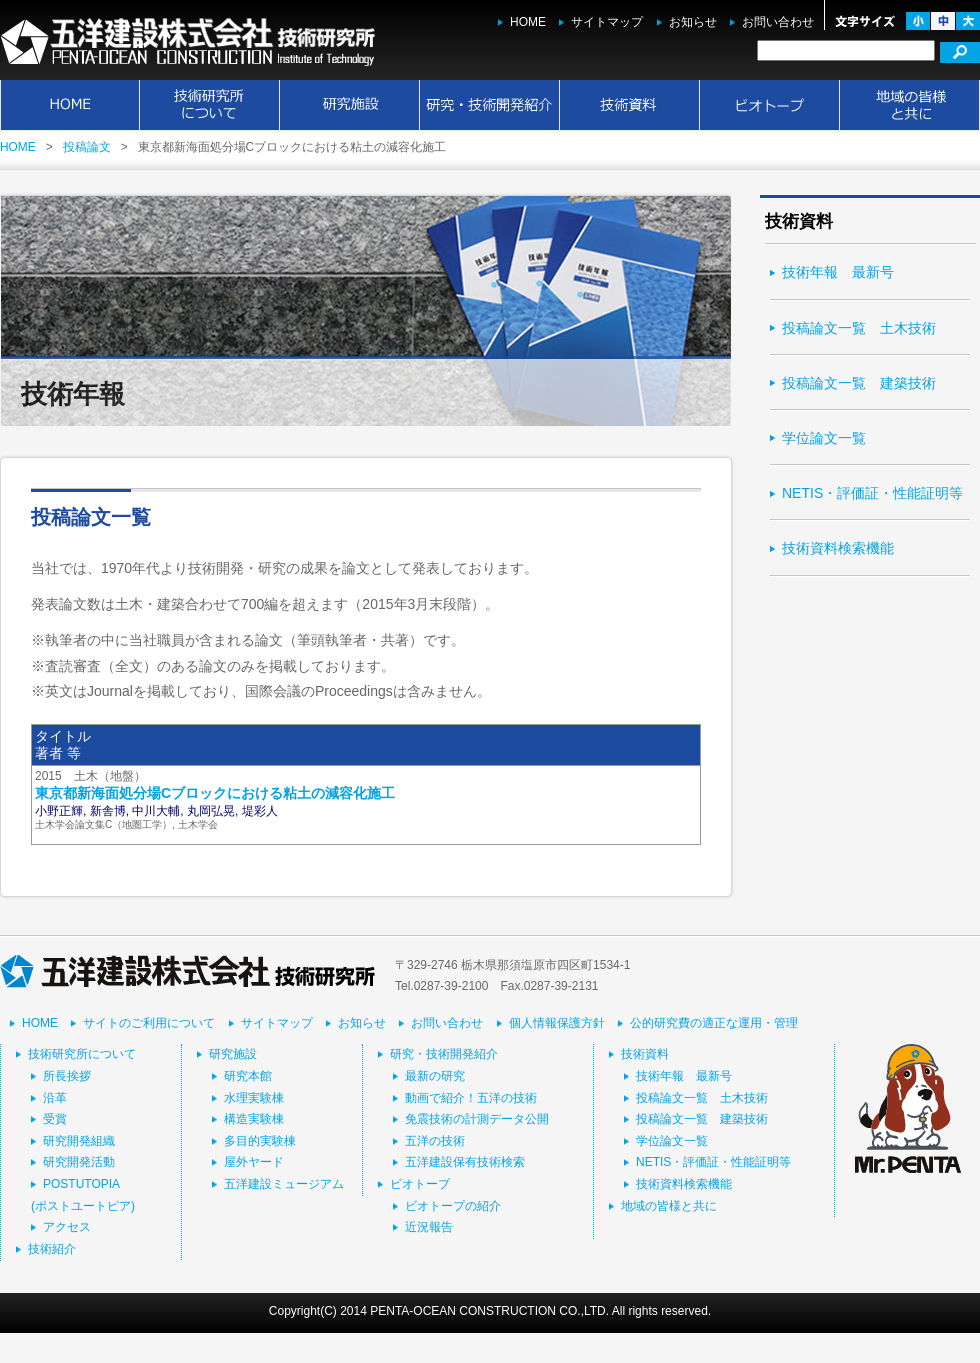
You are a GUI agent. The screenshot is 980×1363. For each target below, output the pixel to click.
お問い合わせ (778, 22)
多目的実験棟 (260, 1141)
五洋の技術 (435, 1141)
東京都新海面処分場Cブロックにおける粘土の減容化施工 (215, 793)
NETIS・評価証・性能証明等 (872, 493)
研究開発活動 (79, 1162)
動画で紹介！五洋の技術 (471, 1098)
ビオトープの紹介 (453, 1206)
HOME (528, 22)
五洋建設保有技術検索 (465, 1162)
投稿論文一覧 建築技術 (859, 383)
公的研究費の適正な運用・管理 (714, 1023)
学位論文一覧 (824, 438)
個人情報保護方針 (557, 1023)
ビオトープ (770, 105)
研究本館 (248, 1076)
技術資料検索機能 (838, 548)
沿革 (55, 1098)
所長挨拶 (67, 1076)
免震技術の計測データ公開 (477, 1119)
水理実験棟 (254, 1098)
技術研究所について (210, 105)
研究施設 (350, 105)
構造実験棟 (254, 1119)
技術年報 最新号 (838, 272)
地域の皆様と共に (910, 105)
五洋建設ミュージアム (284, 1184)
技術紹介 (52, 1249)
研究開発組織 (79, 1141)
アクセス (67, 1227)
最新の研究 (435, 1076)
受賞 (55, 1119)
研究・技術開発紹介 (490, 105)
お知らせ (693, 22)
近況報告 (429, 1227)
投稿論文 (87, 147)
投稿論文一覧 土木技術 (859, 328)
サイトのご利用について (149, 1023)
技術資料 (630, 105)
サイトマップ (607, 22)
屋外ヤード (254, 1162)
